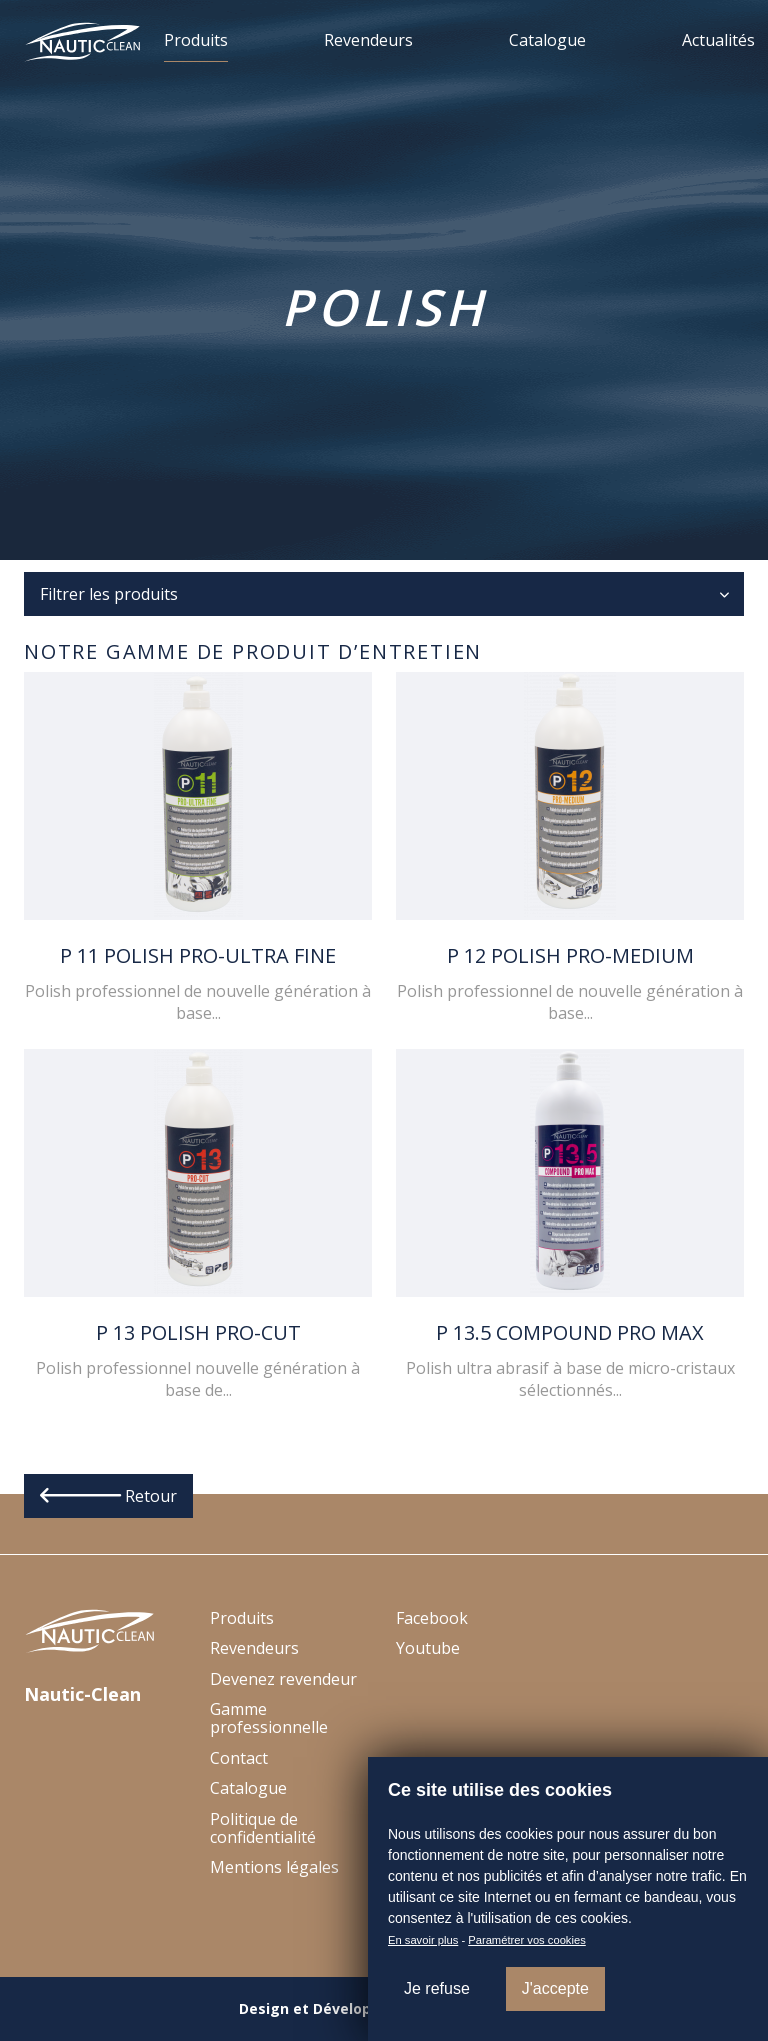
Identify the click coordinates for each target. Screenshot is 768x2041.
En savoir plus (423, 1940)
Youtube (428, 1648)
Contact (239, 1758)
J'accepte (555, 1988)
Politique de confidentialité (263, 1828)
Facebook (432, 1618)
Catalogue (547, 40)
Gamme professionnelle (269, 1718)
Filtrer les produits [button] (109, 594)
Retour (108, 1496)
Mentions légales (274, 1867)
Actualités (718, 40)
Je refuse (437, 1988)
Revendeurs (368, 40)
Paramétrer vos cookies (527, 1940)
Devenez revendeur (283, 1679)
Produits (196, 40)
